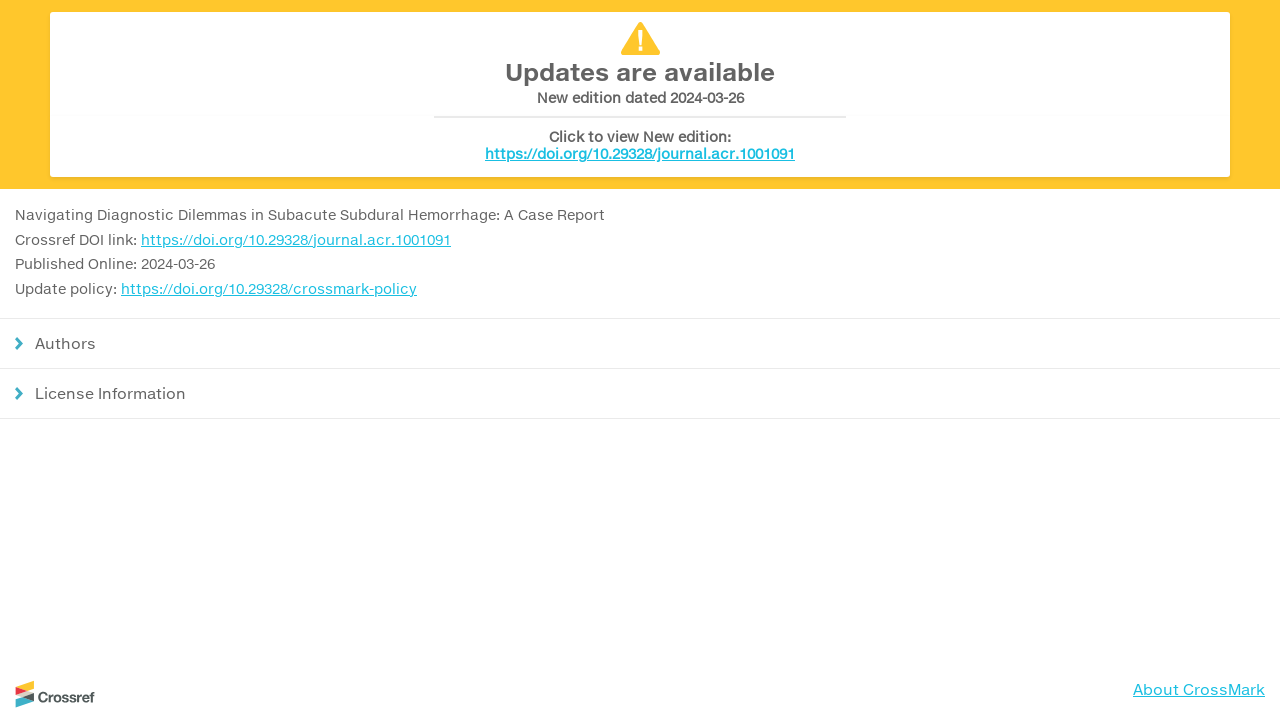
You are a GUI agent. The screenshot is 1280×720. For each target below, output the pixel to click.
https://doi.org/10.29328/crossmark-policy (269, 288)
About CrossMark (1199, 689)
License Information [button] (110, 393)
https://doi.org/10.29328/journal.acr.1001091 (640, 153)
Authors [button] (65, 343)
